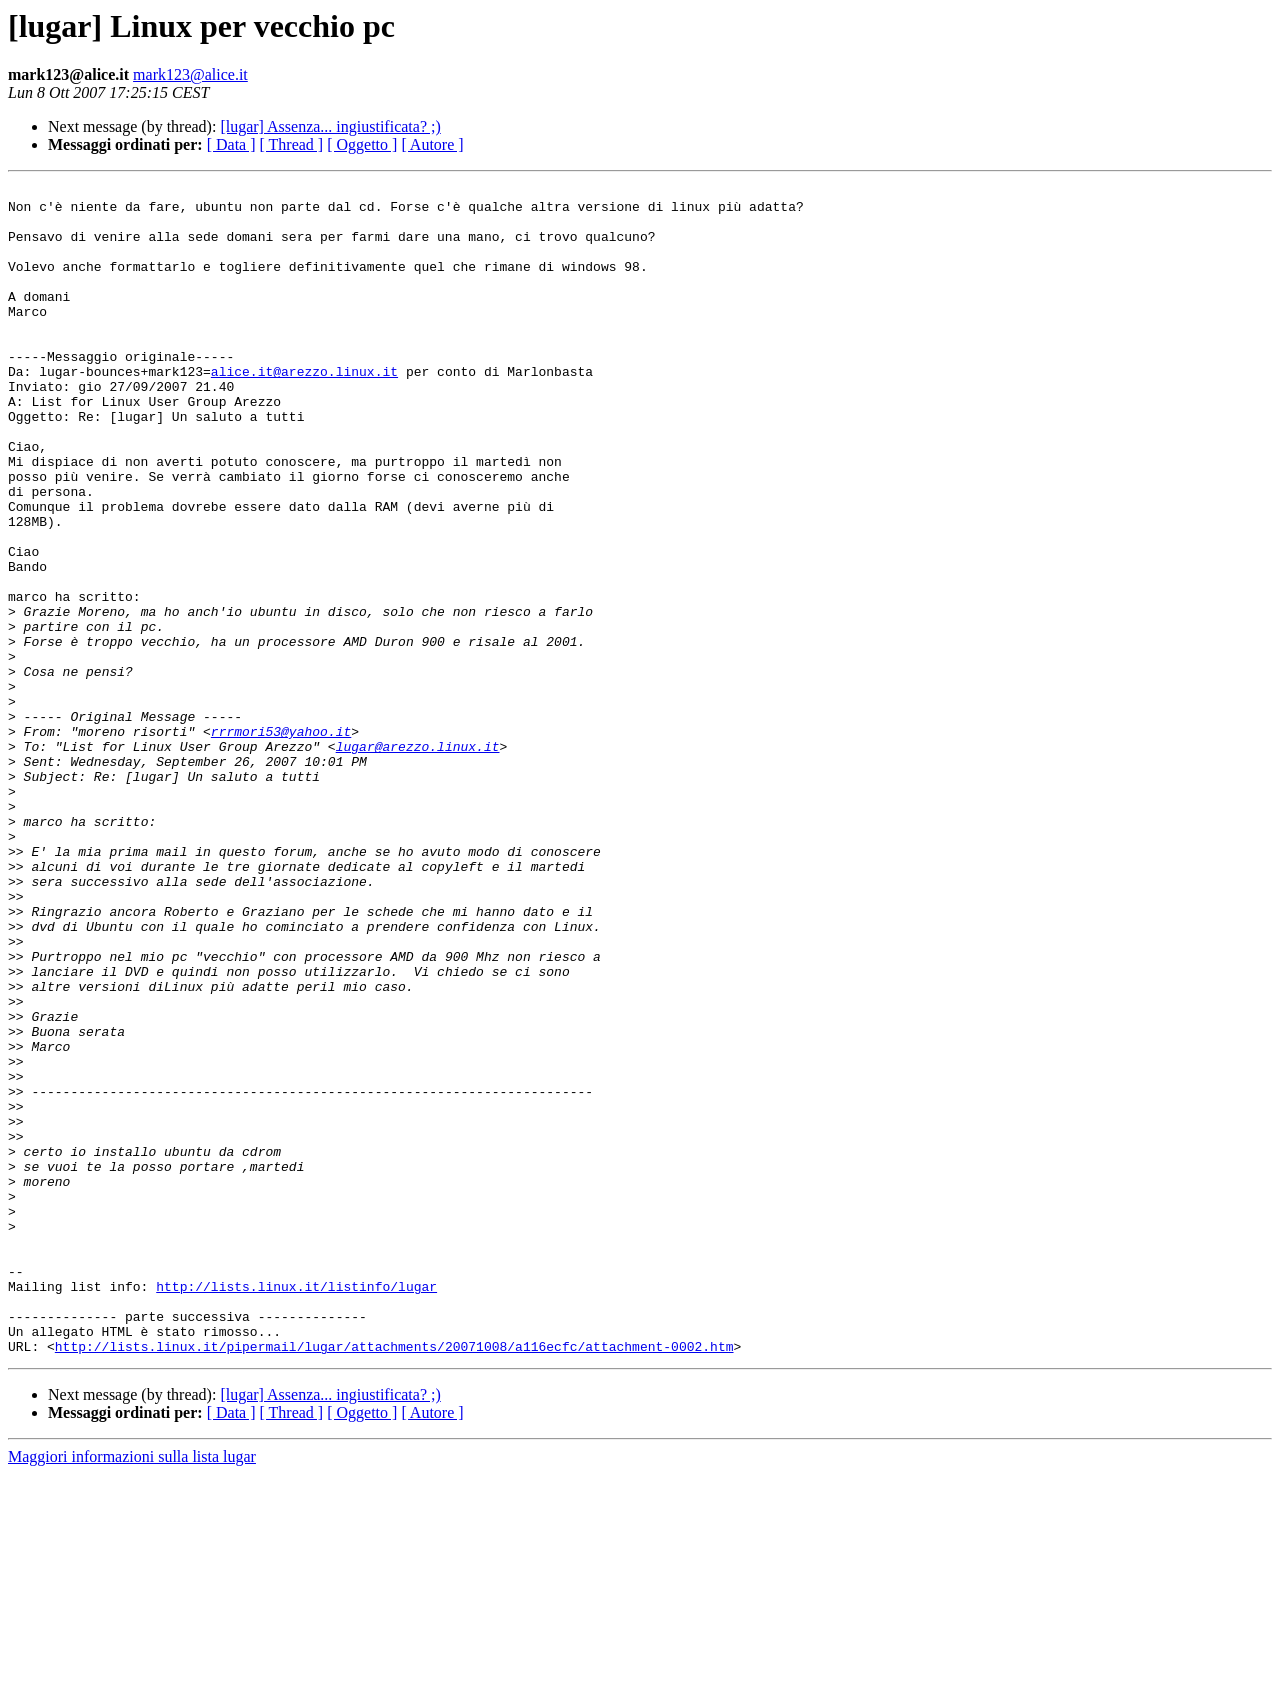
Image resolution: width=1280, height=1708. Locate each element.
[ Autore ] (432, 144)
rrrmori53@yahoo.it (281, 842)
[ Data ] (231, 144)
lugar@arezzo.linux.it (418, 860)
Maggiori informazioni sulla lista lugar (132, 1690)
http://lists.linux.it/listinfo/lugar (296, 1508)
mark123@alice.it (190, 74)
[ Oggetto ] (362, 144)
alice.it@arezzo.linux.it (304, 410)
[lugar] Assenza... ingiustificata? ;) (330, 126)
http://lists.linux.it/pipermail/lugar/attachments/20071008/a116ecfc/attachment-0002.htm (394, 1580)
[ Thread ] (292, 144)
